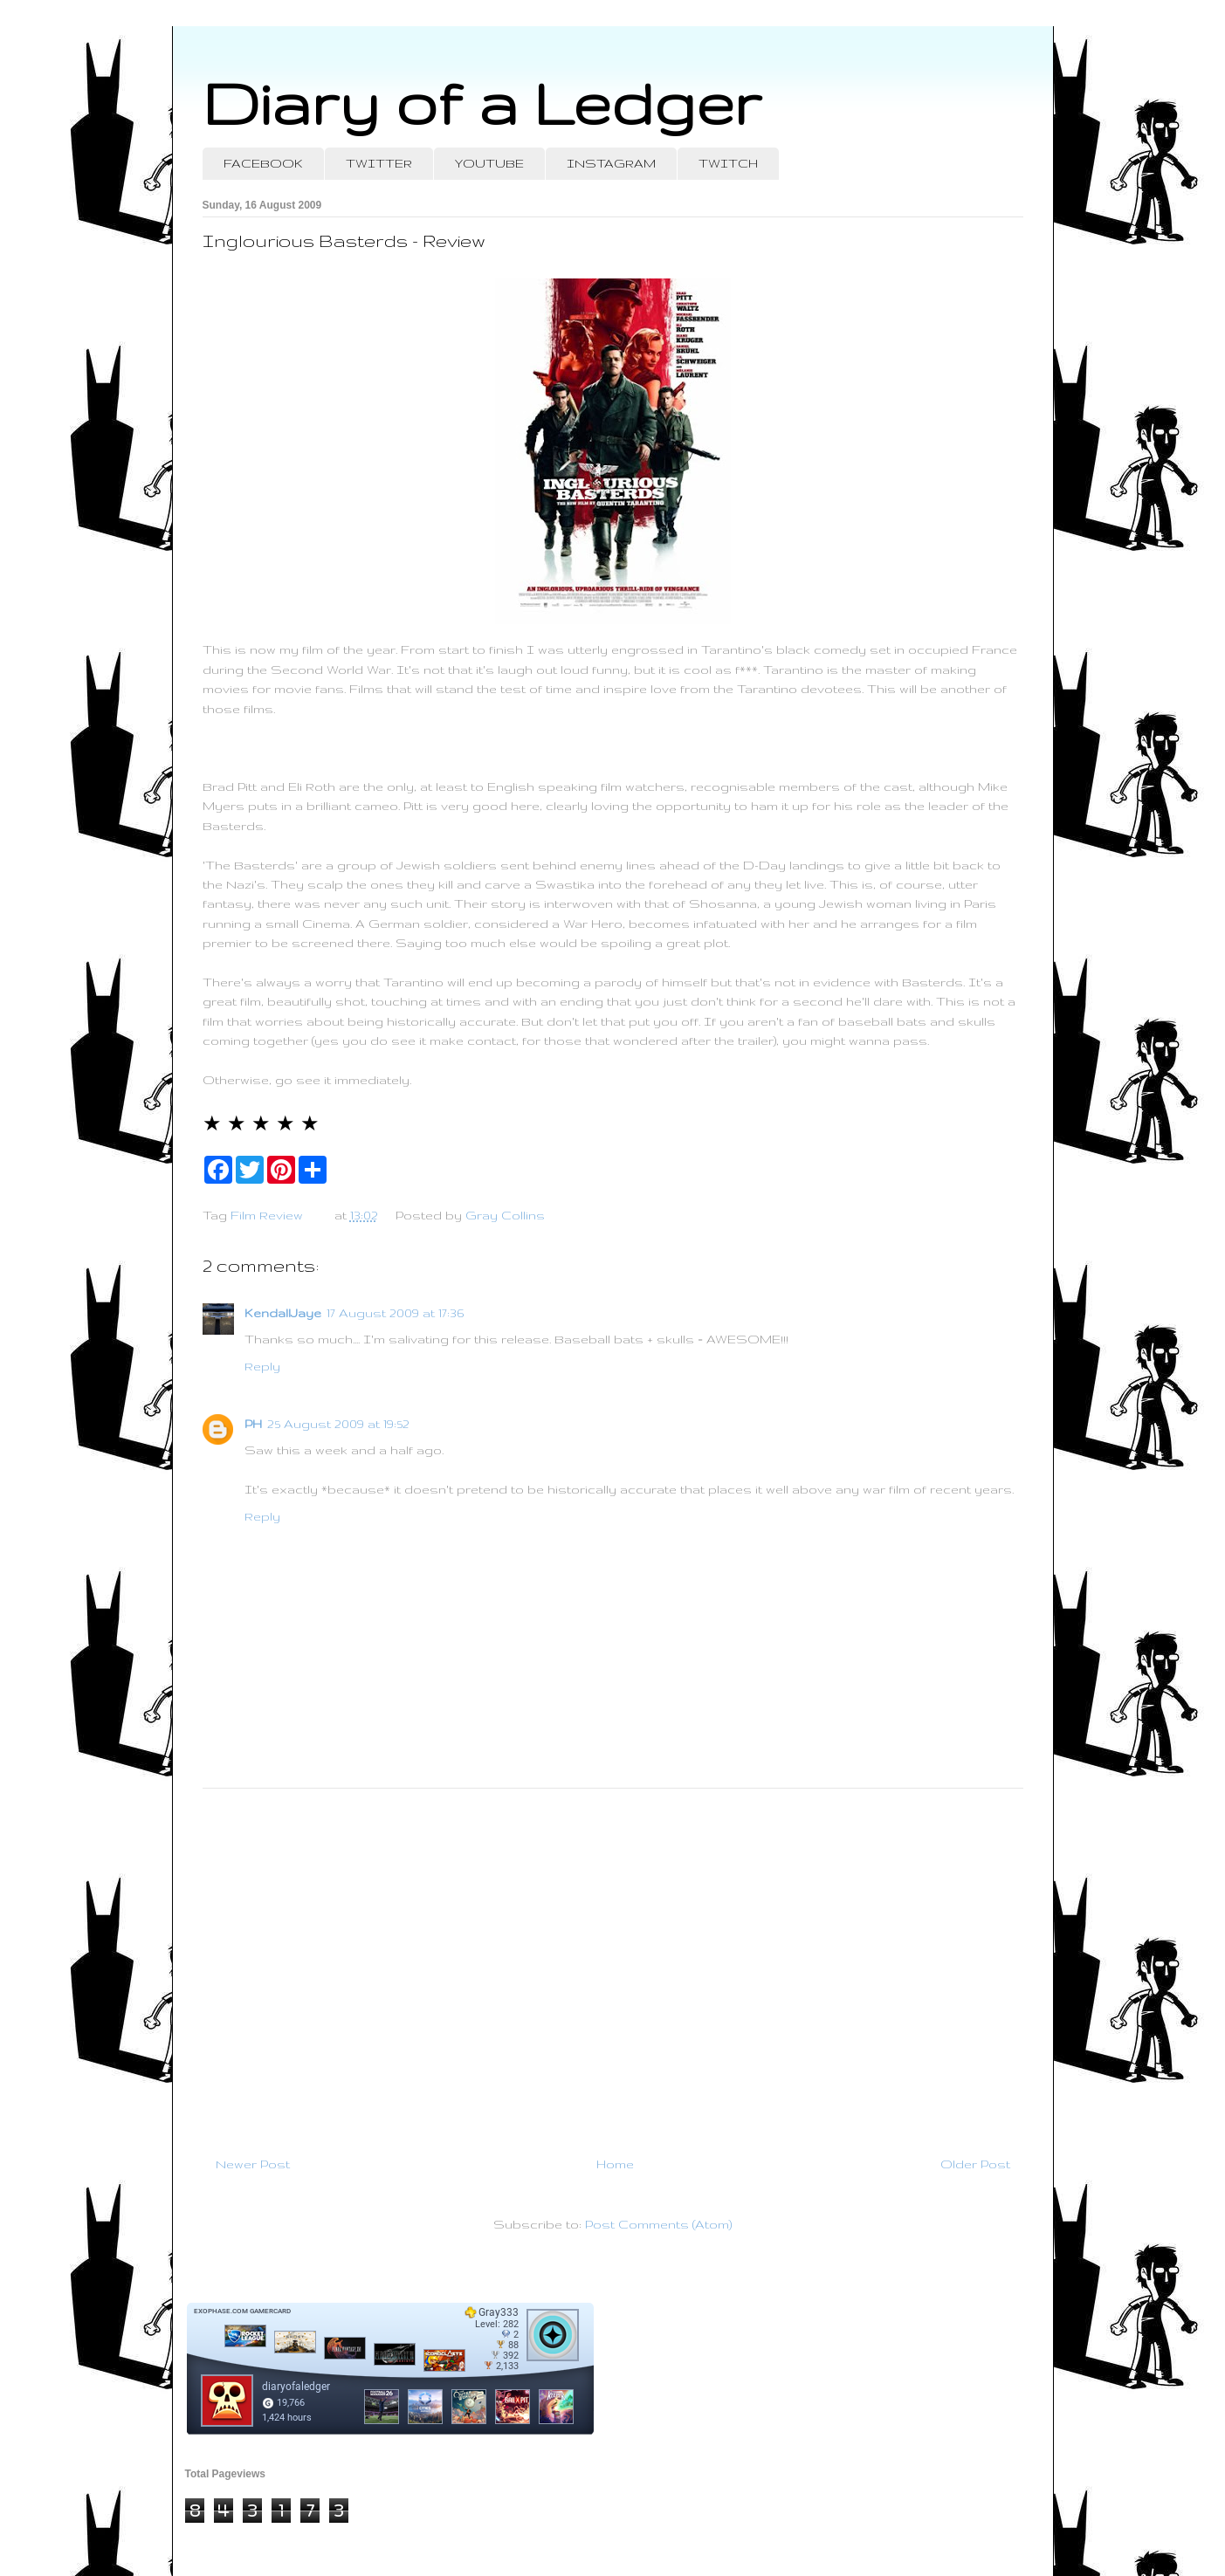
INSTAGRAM (611, 163)
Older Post (975, 2164)
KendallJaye (282, 1313)
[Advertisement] (613, 1965)
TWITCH (728, 163)
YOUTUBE (489, 163)
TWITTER (379, 163)
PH (253, 1424)
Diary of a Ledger (482, 102)
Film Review (267, 1215)
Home (615, 2164)
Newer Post (253, 2164)
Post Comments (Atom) (658, 2224)
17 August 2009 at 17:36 (395, 1313)
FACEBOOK (263, 163)
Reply (262, 1366)
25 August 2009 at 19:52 (338, 1424)
